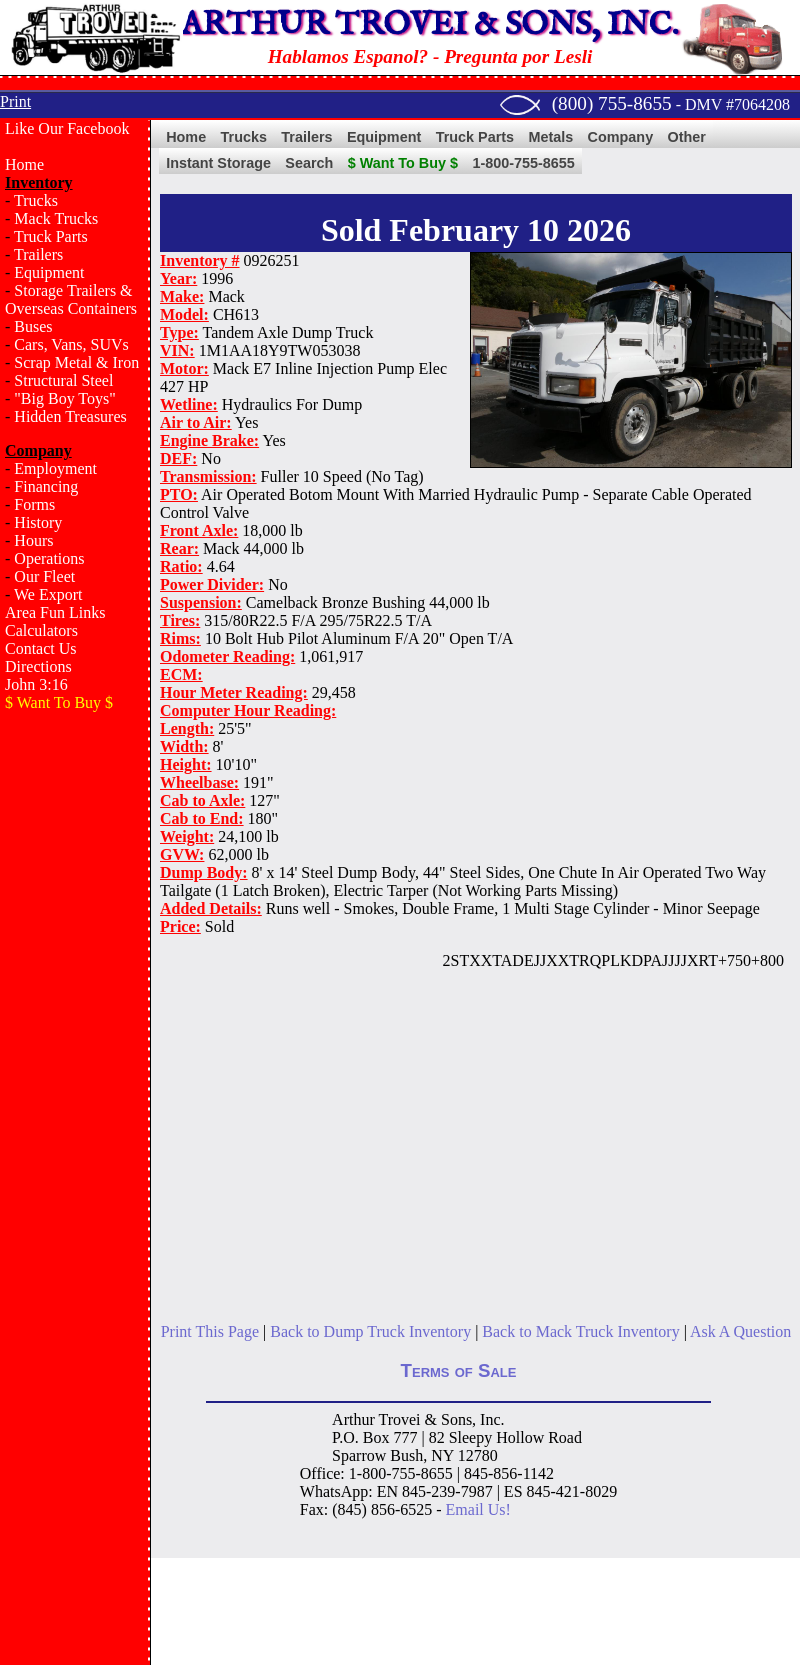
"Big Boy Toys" (64, 398)
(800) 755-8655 (612, 103)
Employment (55, 468)
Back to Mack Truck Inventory (580, 1331)
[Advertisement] (75, 808)
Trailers (38, 254)
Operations (49, 558)
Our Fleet (44, 576)
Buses (33, 326)
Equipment (49, 272)
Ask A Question (740, 1331)
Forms (34, 504)
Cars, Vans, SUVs (71, 344)
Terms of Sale (459, 1370)
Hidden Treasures (70, 416)
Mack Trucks (56, 218)
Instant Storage (218, 163)
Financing (46, 486)
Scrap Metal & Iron (76, 362)
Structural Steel (63, 380)
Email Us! (478, 1509)
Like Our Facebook (67, 128)
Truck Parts (51, 236)
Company (621, 137)
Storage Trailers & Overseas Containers (71, 299)
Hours (33, 540)
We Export (48, 594)
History (38, 522)
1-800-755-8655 (523, 163)
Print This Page (210, 1331)
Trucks (36, 200)
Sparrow (359, 1455)
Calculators (41, 630)
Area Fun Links (55, 612)
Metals (550, 137)
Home (24, 164)
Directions (38, 666)
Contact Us (41, 648)
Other (687, 137)
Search (309, 163)
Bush (406, 1455)
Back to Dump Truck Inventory (370, 1331)
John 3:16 (36, 684)
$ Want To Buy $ (403, 163)
